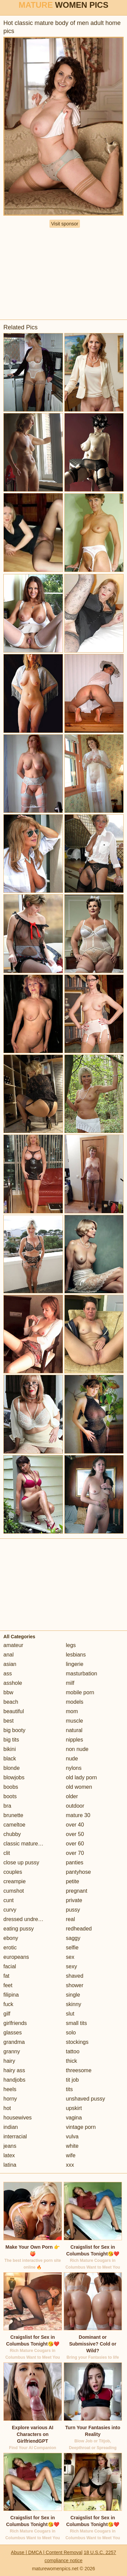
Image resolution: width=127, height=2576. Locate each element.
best (8, 1721)
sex (70, 1957)
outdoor (75, 1806)
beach (10, 1702)
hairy (9, 2061)
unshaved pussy (85, 2099)
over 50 (75, 1834)
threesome (79, 2070)
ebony (10, 1938)
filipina (11, 1995)
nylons (74, 1768)
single (73, 1995)
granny (11, 2051)
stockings (77, 2042)
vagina (74, 2117)
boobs (10, 1787)
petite (72, 1881)
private (74, 1900)
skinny (73, 2004)
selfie (72, 1947)
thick (71, 2061)
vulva (72, 2136)
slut (70, 2014)
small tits (76, 2023)
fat (6, 1976)
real (70, 1919)
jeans (9, 2146)
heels (9, 2089)
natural (74, 1730)
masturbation (82, 1673)
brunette (13, 1815)
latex (9, 2155)
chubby (12, 1834)
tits (69, 2089)
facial (9, 1966)
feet (8, 1985)
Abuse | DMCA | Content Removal (46, 2552)
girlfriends (15, 2023)
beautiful (13, 1711)
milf (70, 1683)
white (72, 2146)
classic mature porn (26, 1843)
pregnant (76, 1891)
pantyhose (78, 1872)
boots (10, 1796)
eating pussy (18, 1928)
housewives (17, 2117)
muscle (74, 1721)
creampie (14, 1881)
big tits (11, 1740)
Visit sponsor (64, 223)
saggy (73, 1938)
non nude (77, 1749)
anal (8, 1654)
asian (9, 1664)
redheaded (79, 1928)
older (72, 1796)
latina (9, 2165)
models (75, 1702)
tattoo (73, 2051)
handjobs (14, 2080)
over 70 (75, 1853)
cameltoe (14, 1825)
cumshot (13, 1891)
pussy (73, 1910)
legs (71, 1645)
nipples (74, 1740)
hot (7, 2108)
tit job (72, 2080)
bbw (8, 1692)
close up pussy (21, 1862)
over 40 (75, 1825)
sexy (71, 1966)
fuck (8, 2004)
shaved (75, 1976)
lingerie (75, 1664)
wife (71, 2155)
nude (72, 1758)
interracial (15, 2136)
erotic (10, 1947)
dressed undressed (26, 1919)
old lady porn (81, 1777)
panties (75, 1862)
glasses (12, 2032)
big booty (14, 1730)
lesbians (76, 1654)
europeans (16, 1957)
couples (12, 1872)
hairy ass (14, 2070)
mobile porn (80, 1692)
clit (6, 1853)
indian (10, 2127)
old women (79, 1787)
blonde (11, 1768)
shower (75, 1985)
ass (7, 1673)
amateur (13, 1645)
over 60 (75, 1843)
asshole (12, 1683)
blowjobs (13, 1777)
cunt (8, 1900)
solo (71, 2032)
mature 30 (78, 1815)
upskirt (74, 2108)
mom (72, 1711)
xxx (70, 2165)
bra (7, 1806)
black (9, 1758)
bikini (9, 1749)
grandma (14, 2042)
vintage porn (81, 2127)
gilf (6, 2014)
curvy (9, 1910)
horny (10, 2099)
